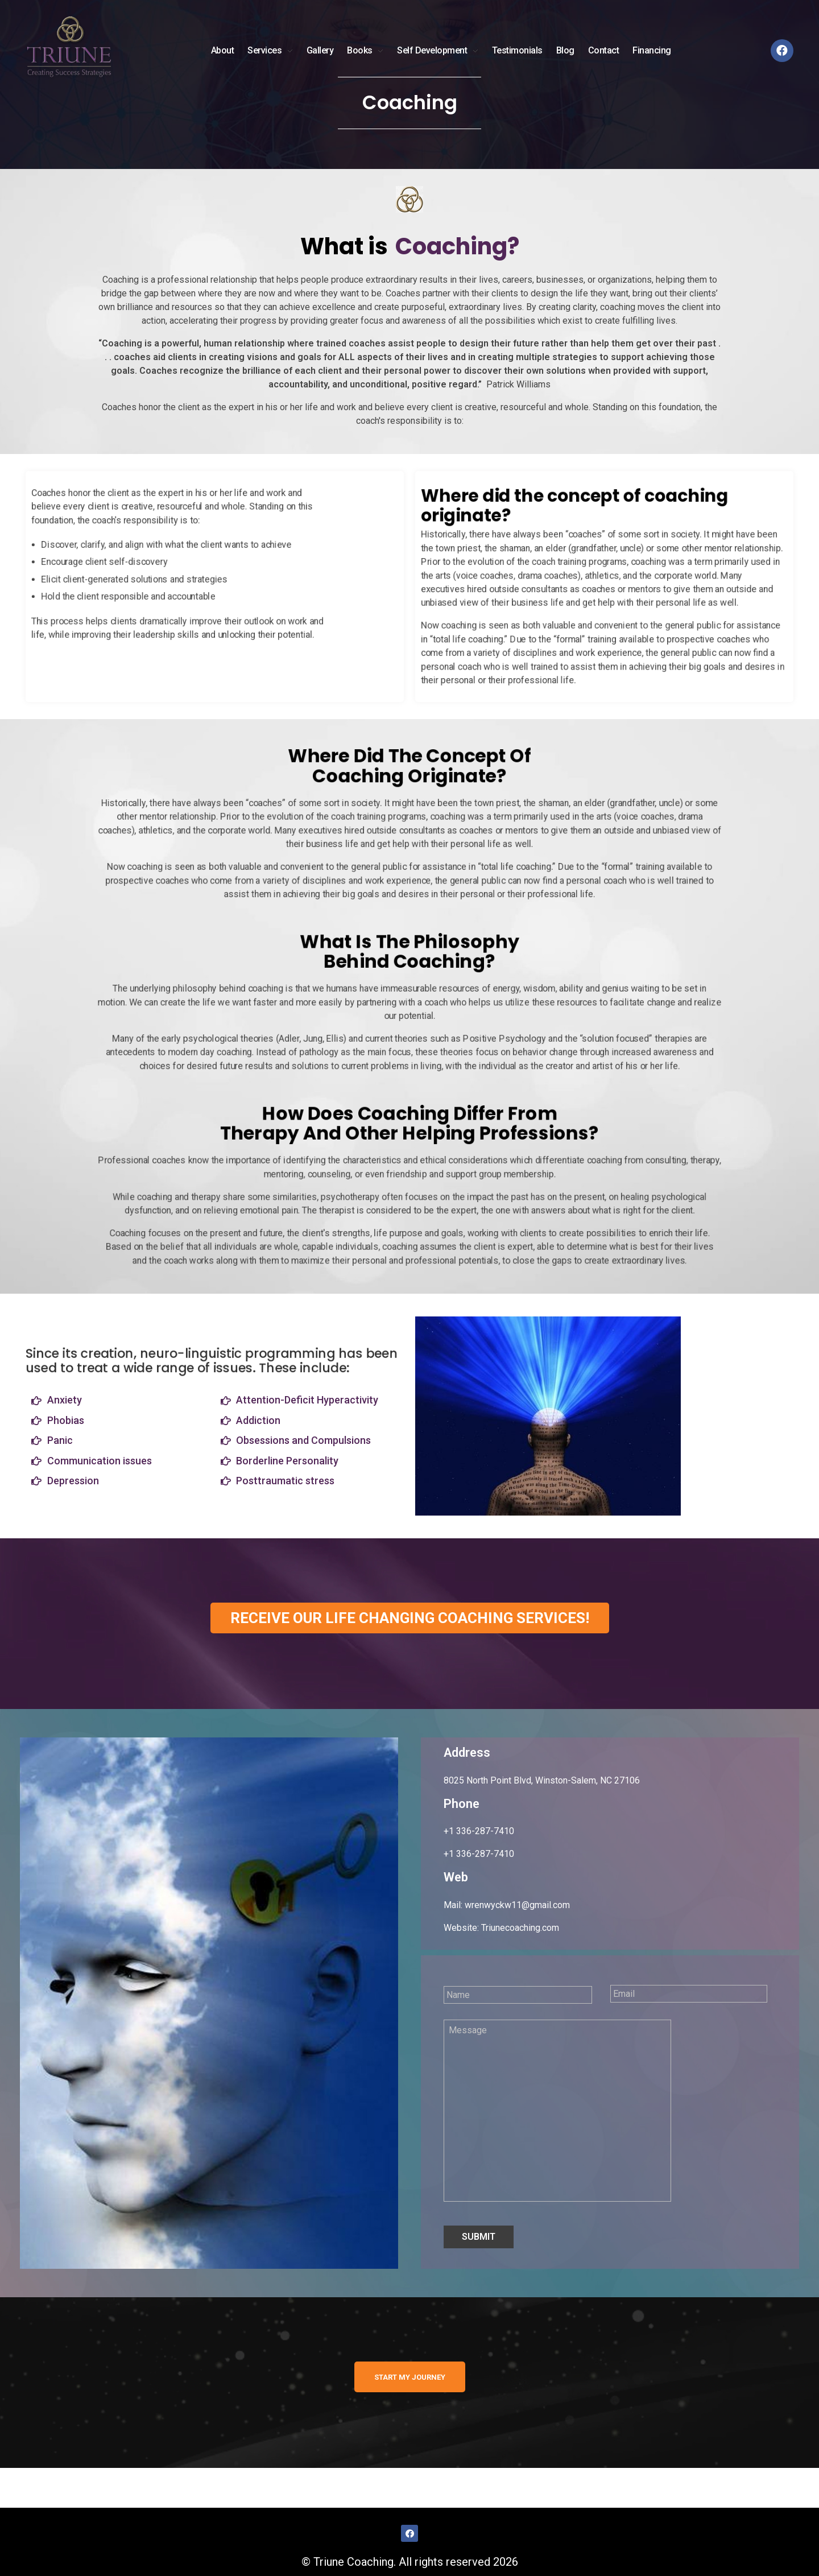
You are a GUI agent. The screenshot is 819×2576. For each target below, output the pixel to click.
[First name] (518, 1995)
